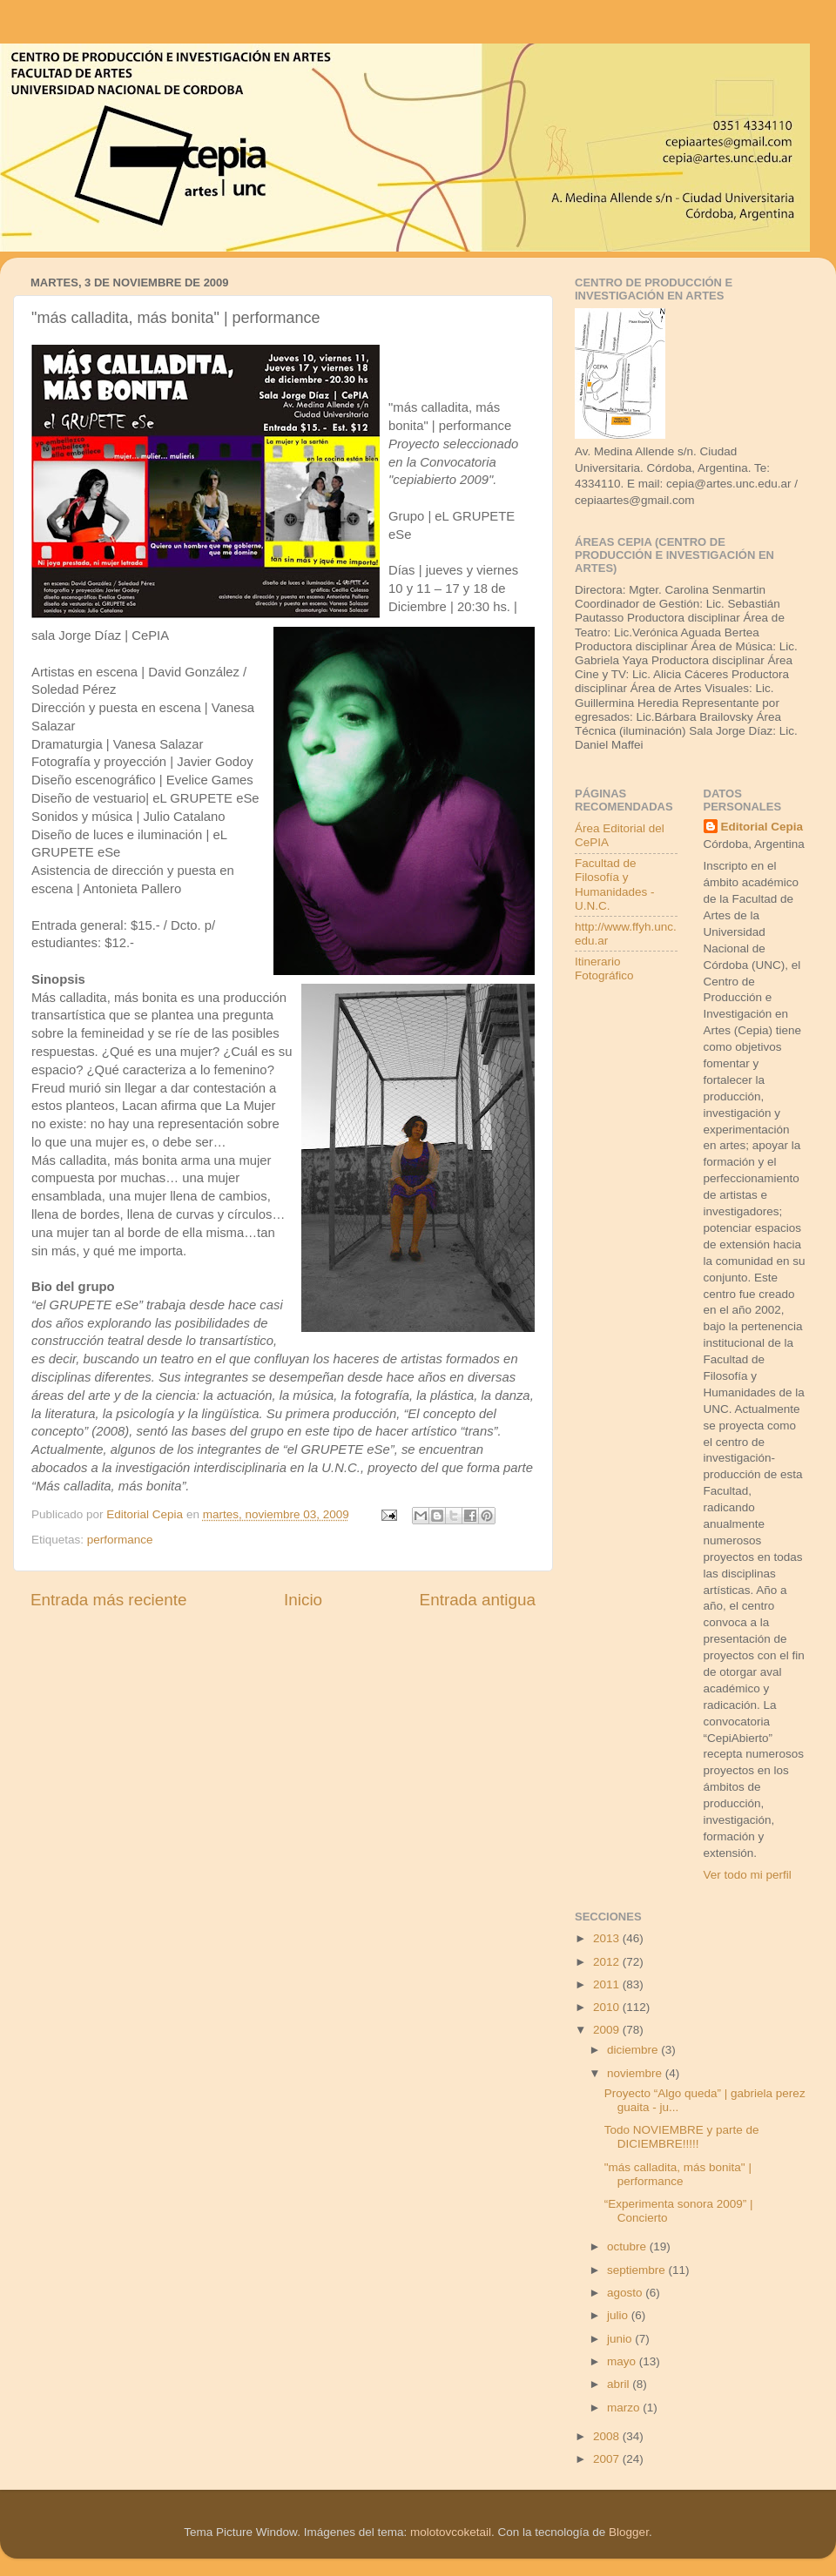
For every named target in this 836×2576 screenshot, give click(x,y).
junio (621, 2338)
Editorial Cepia (762, 826)
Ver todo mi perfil (748, 1874)
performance (120, 1539)
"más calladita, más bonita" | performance (678, 2174)
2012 (608, 1961)
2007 (608, 2458)
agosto (626, 2292)
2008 (608, 2436)
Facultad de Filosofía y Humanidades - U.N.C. (615, 884)
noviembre (636, 2073)
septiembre (638, 2270)
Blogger (629, 2532)
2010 (608, 2007)
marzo (625, 2407)
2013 (608, 1938)
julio (619, 2315)
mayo (623, 2361)
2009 (608, 2029)
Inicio (303, 1600)
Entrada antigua (478, 1600)
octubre (628, 2246)
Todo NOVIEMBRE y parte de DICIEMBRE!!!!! (681, 2136)
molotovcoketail (450, 2532)
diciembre (634, 2049)
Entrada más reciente (108, 1600)
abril (619, 2384)
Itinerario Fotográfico (604, 968)
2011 (608, 1984)
